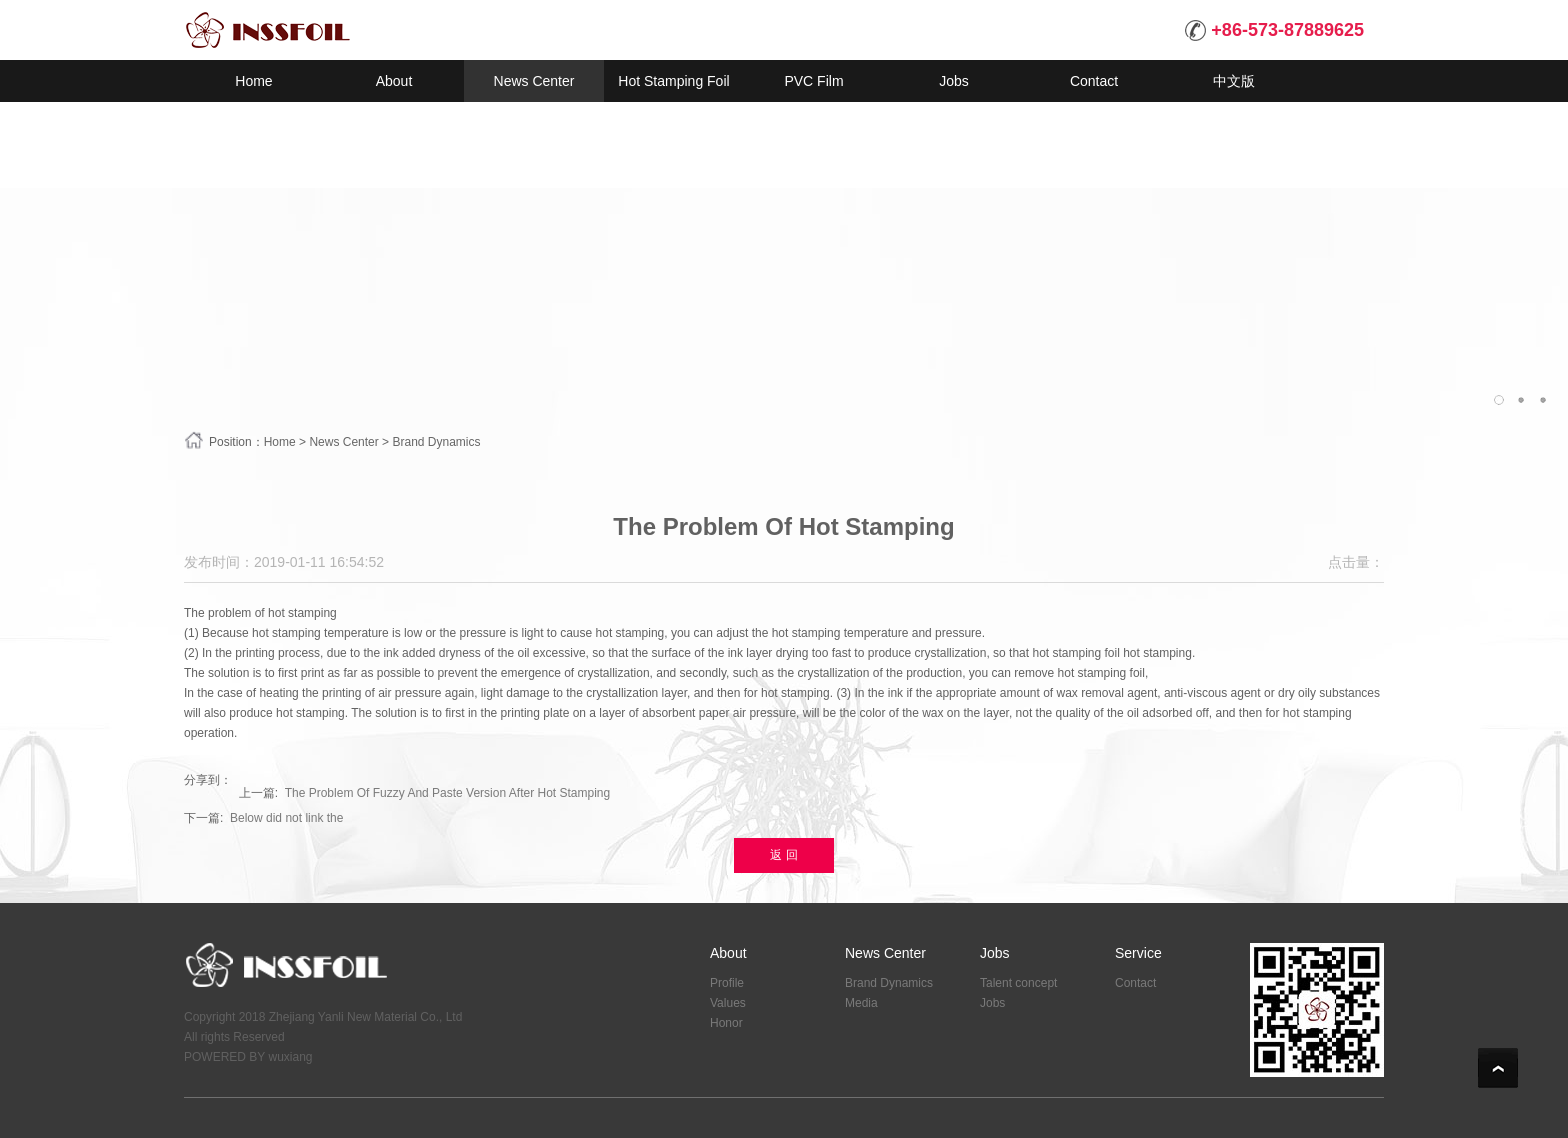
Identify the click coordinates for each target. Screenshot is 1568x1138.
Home (280, 442)
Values (728, 1003)
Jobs (995, 953)
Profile (727, 983)
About (728, 953)
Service (1138, 953)
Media (861, 1003)
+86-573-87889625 (1274, 30)
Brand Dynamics (436, 442)
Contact (1135, 983)
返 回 (783, 855)
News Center (343, 442)
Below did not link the (286, 818)
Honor (726, 1023)
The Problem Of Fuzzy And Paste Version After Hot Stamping (448, 793)
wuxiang (290, 1057)
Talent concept (1018, 983)
